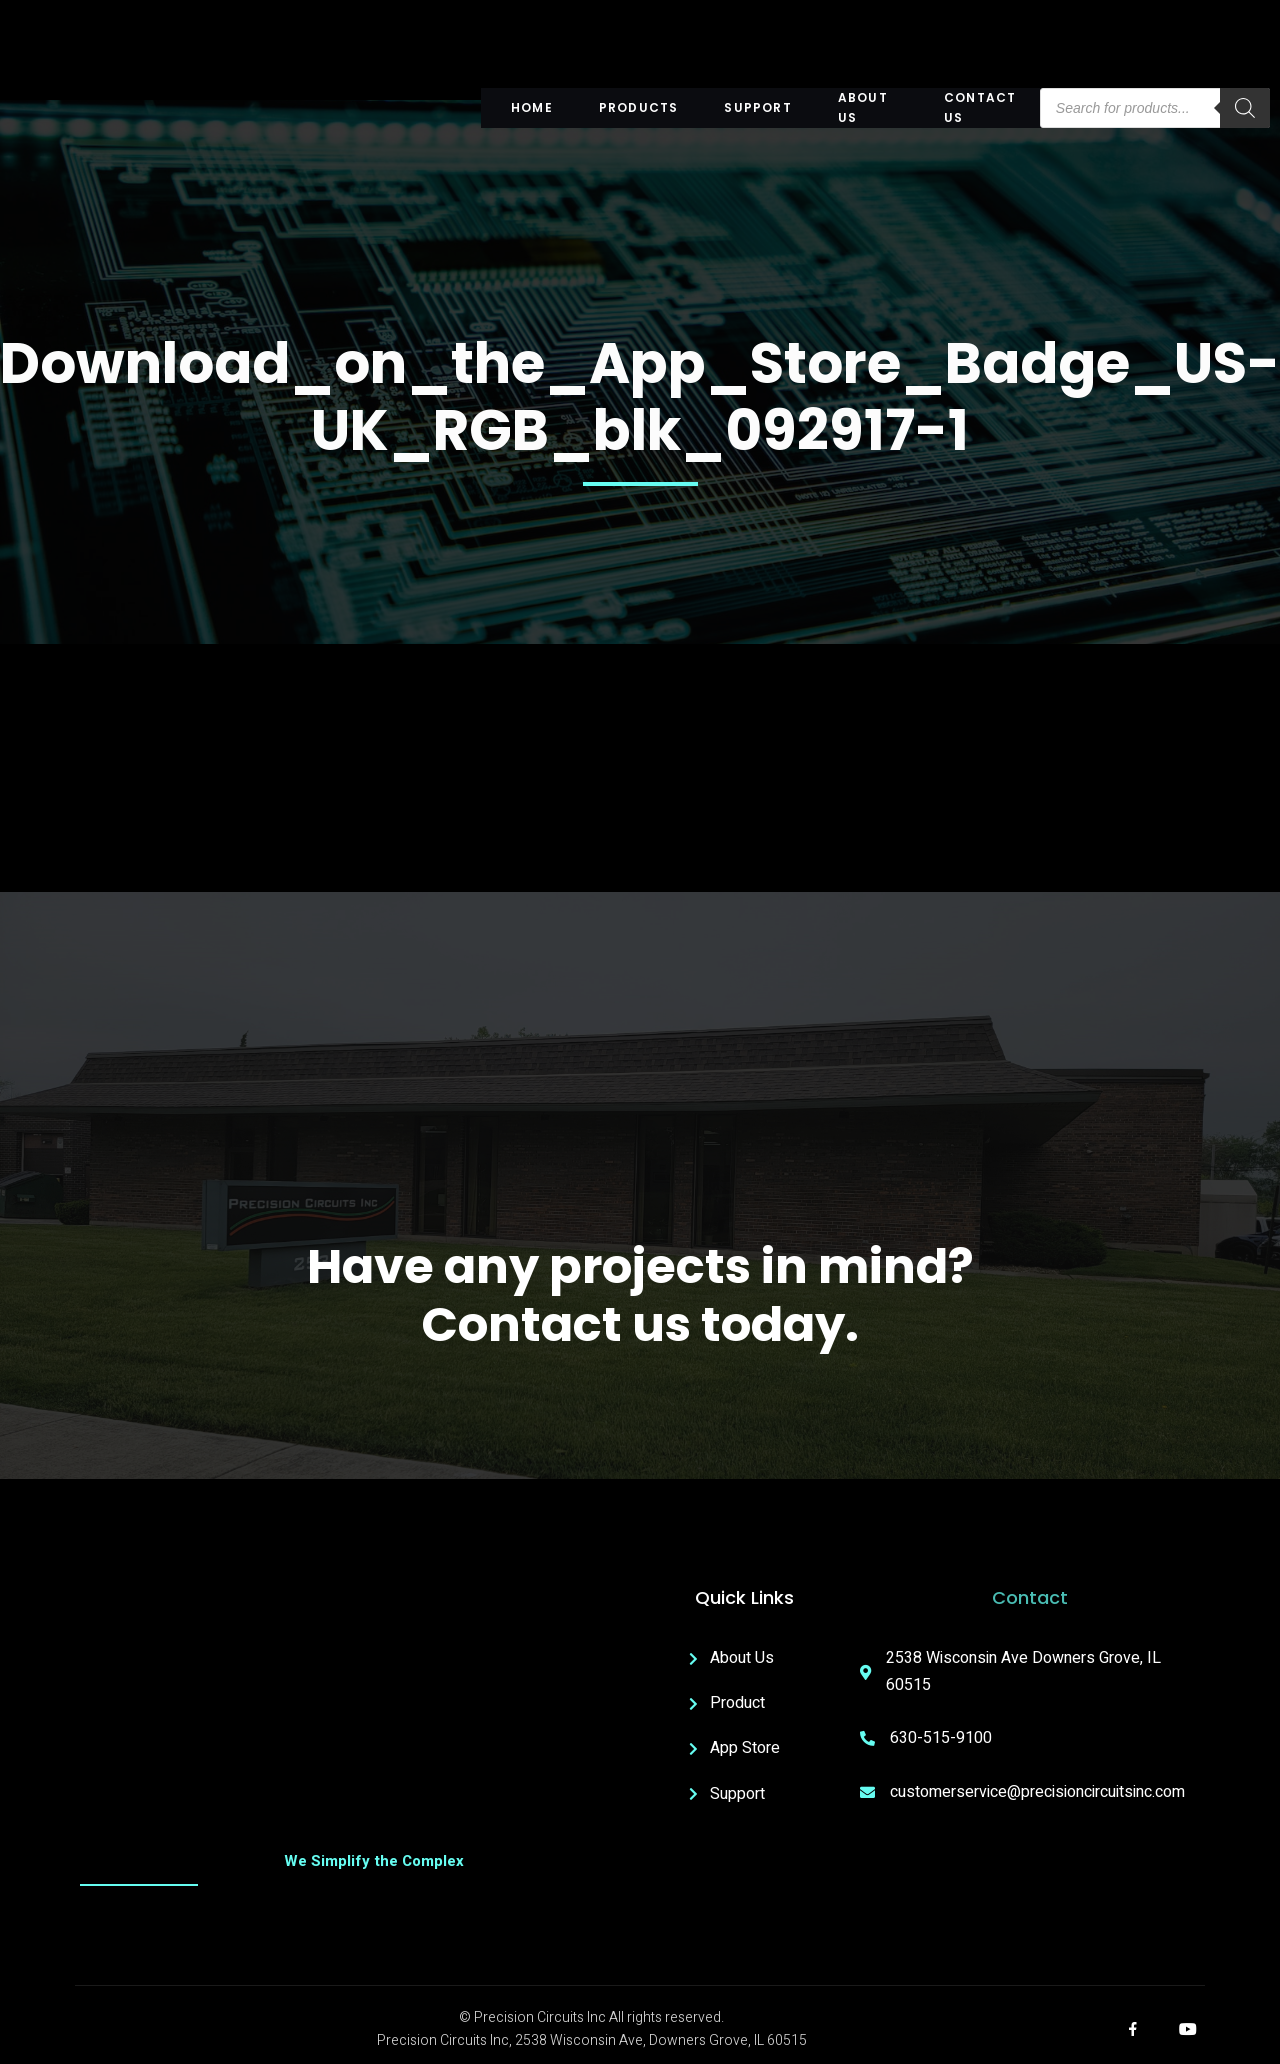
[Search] (1245, 108)
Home (532, 107)
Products (638, 107)
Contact (1030, 1599)
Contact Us (978, 108)
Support (755, 107)
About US (860, 108)
